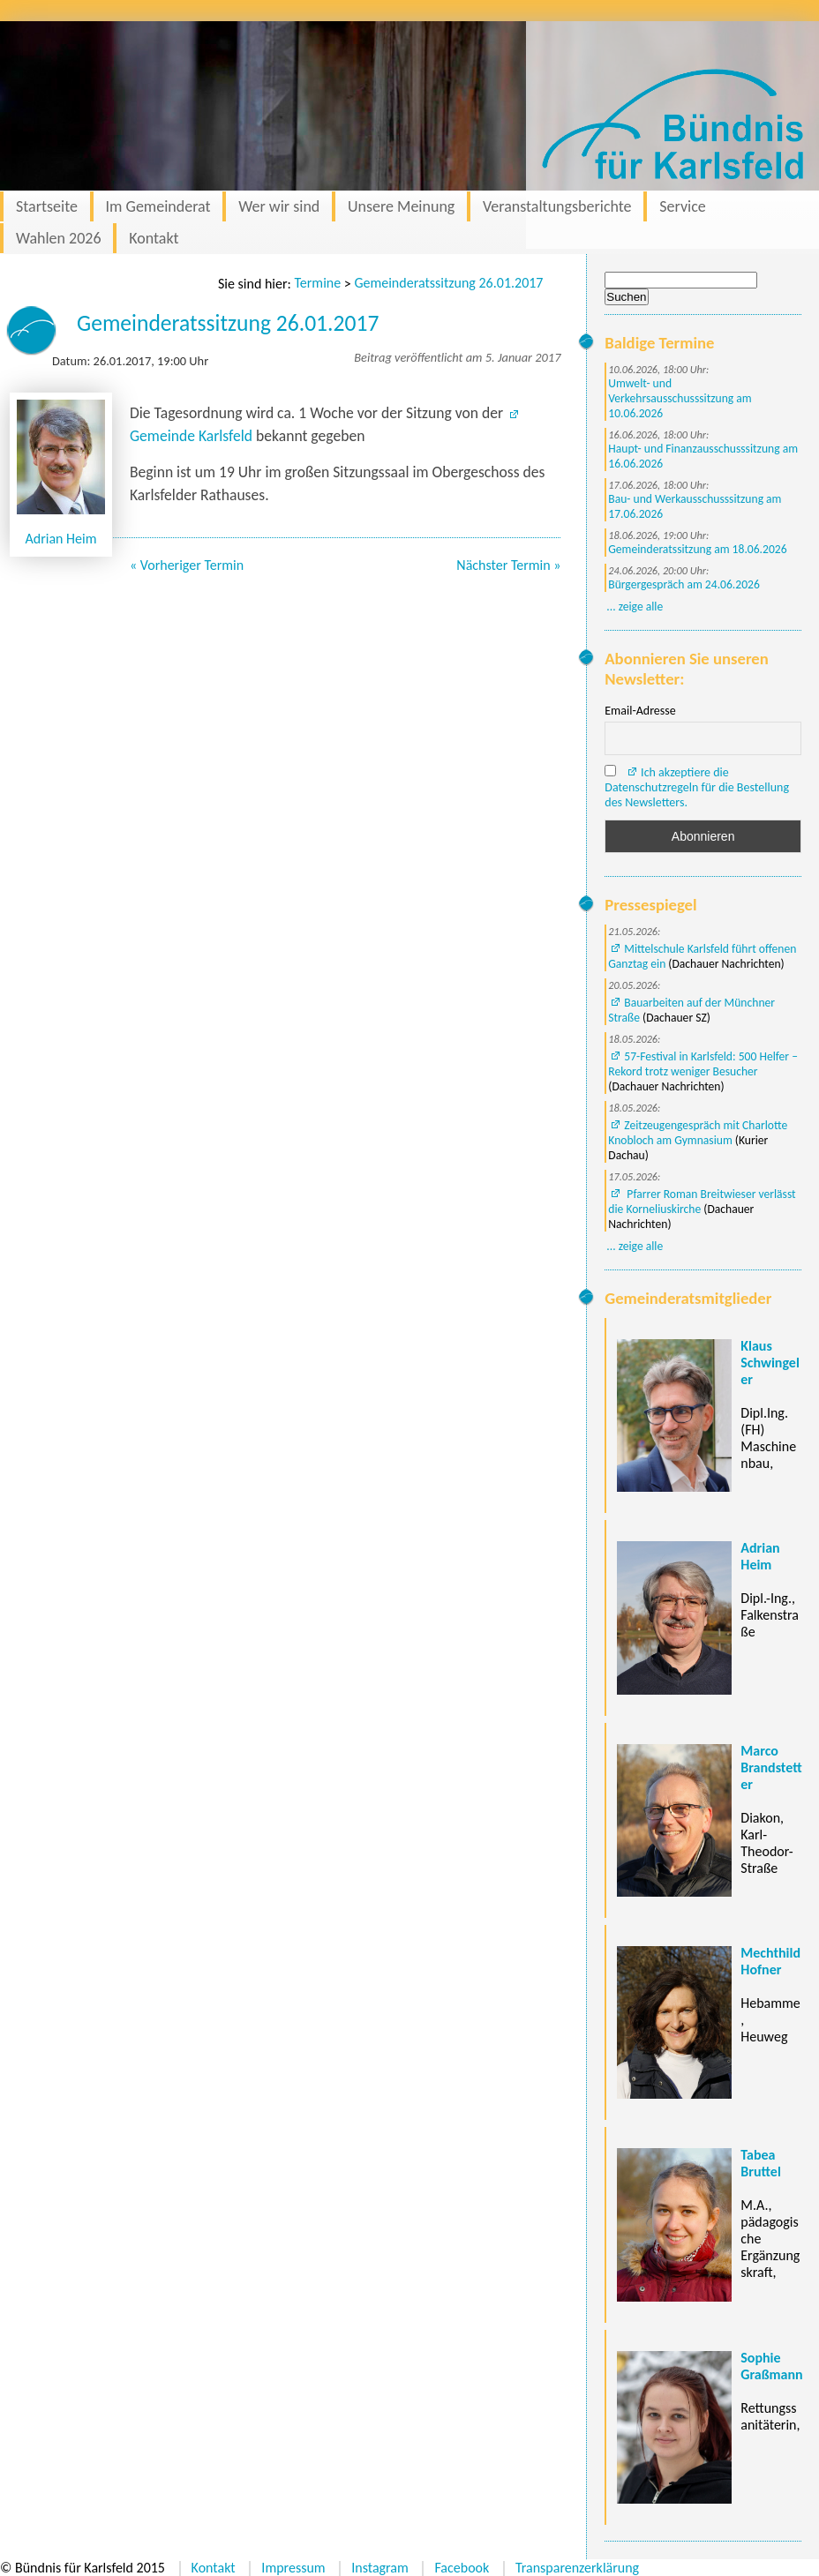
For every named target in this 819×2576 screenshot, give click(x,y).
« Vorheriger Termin (187, 565)
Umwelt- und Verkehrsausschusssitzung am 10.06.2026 (679, 398)
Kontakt (153, 238)
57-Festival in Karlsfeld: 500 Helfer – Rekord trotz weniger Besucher (703, 1064)
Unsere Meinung (401, 206)
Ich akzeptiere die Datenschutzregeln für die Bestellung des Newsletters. (697, 787)
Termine (317, 282)
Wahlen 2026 (58, 238)
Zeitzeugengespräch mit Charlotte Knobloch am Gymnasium (697, 1133)
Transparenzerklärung (577, 2567)
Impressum (293, 2567)
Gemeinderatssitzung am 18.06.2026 (697, 549)
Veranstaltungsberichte (557, 206)
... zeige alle (634, 606)
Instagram (380, 2567)
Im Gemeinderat (158, 206)
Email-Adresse (640, 710)
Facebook (461, 2567)
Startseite (47, 206)
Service (682, 206)
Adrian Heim (61, 538)
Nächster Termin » (508, 565)
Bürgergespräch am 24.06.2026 (684, 584)
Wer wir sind (278, 206)
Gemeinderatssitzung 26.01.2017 (448, 282)
